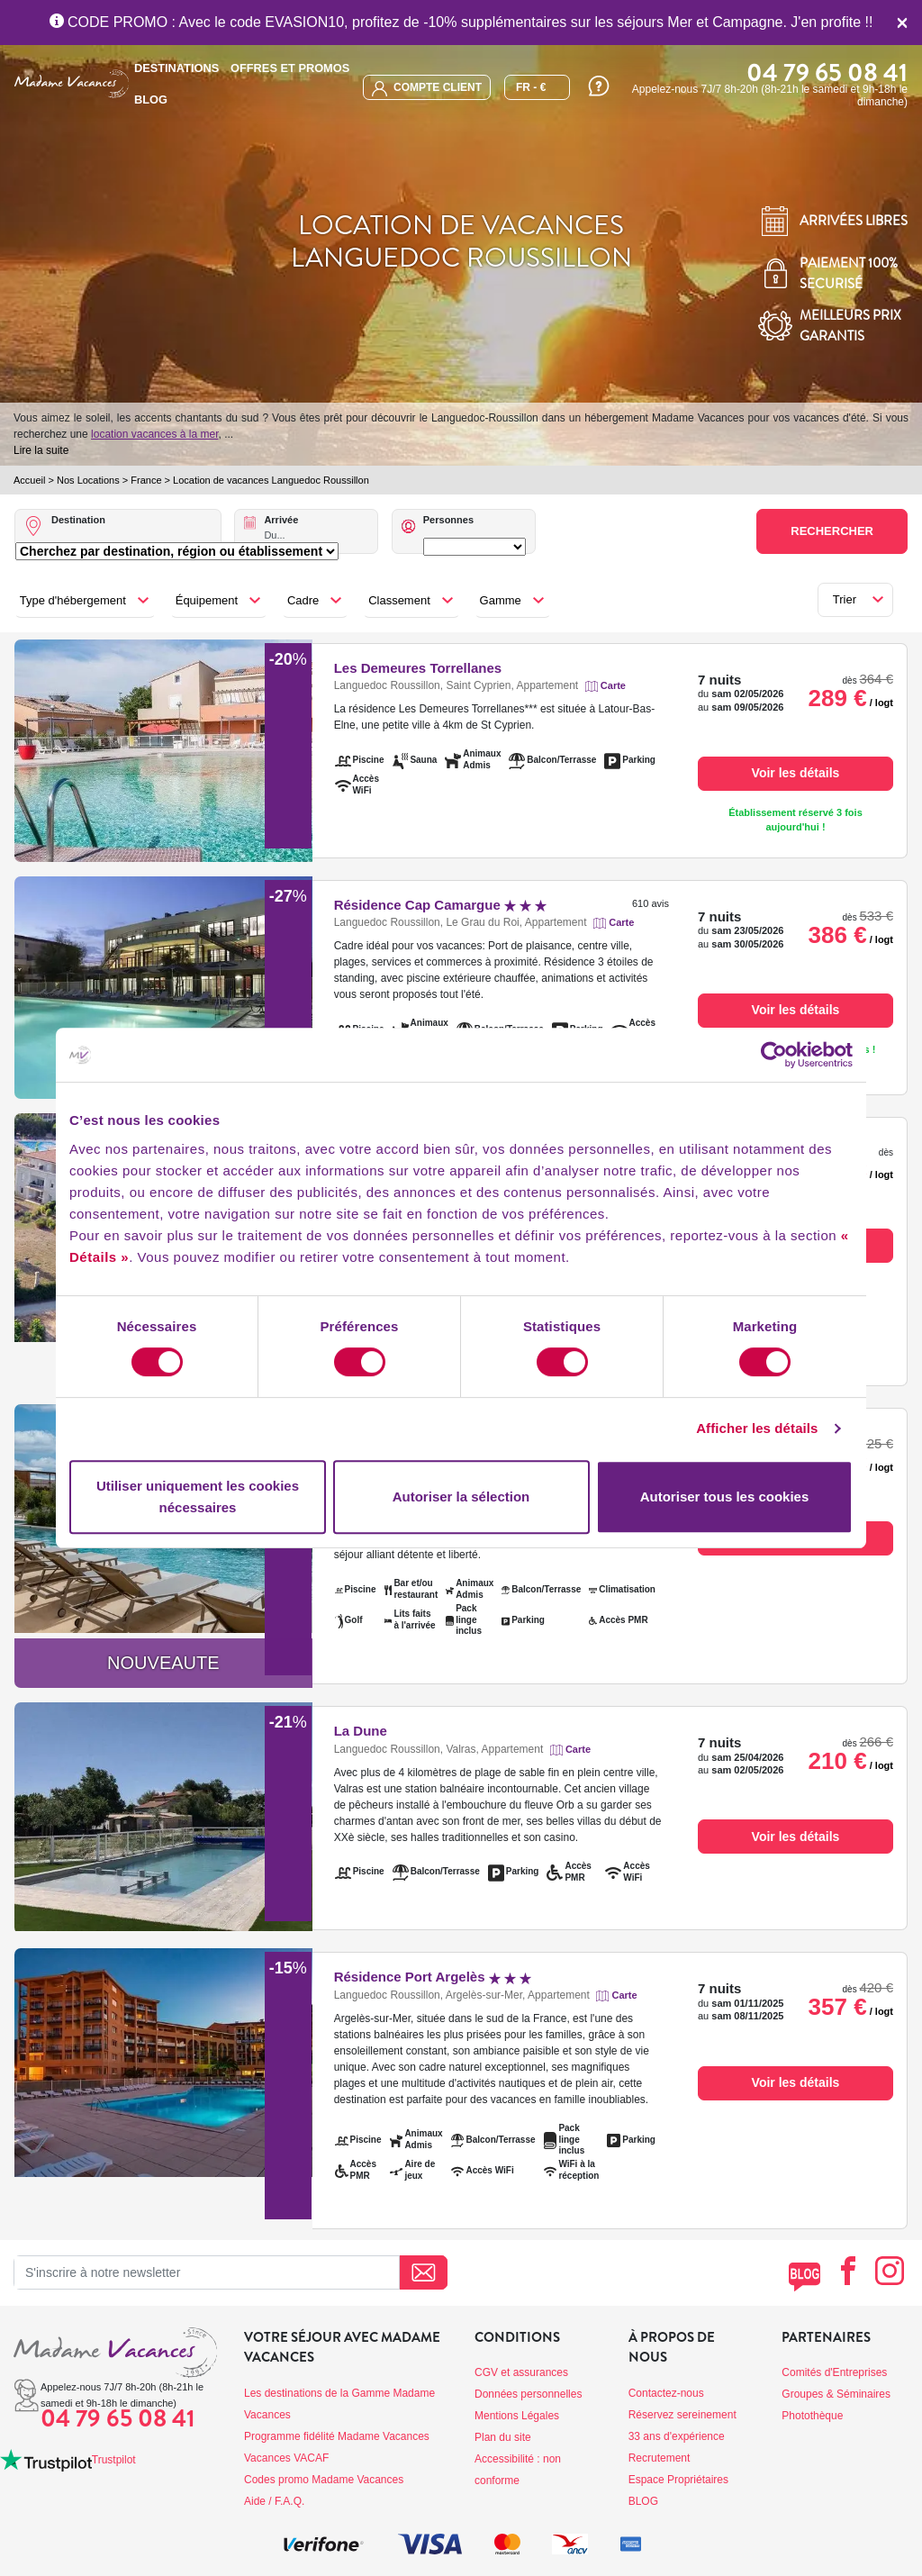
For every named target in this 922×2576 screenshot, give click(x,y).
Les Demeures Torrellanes (418, 668)
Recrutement (659, 2458)
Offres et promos (289, 68)
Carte (613, 685)
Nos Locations (88, 480)
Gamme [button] (500, 600)
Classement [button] (399, 600)
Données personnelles (528, 2394)
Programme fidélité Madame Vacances (336, 2436)
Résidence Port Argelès (432, 1976)
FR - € (531, 87)
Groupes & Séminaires (836, 2394)
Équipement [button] (207, 600)
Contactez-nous (666, 2393)
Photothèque (812, 2415)
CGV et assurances (521, 2372)
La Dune (360, 1730)
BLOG (150, 99)
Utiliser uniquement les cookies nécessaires (197, 1496)
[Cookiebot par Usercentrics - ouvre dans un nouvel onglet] (774, 1054)
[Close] (902, 22)
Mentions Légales (517, 2415)
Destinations (176, 68)
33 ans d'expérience (676, 2436)
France (146, 480)
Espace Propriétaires (678, 2479)
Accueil (29, 480)
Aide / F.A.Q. (274, 2501)
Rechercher (832, 531)
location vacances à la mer (154, 434)
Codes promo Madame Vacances (323, 2479)
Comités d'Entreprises (834, 2372)
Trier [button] (844, 599)
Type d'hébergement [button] (73, 600)
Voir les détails (796, 773)
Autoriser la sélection (461, 1496)
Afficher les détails (757, 1428)
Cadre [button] (303, 600)
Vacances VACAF (286, 2458)
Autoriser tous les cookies (724, 1496)
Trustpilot (114, 2460)
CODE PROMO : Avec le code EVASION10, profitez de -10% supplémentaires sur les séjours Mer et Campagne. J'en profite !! (461, 22)
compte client (427, 88)
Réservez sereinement (682, 2414)
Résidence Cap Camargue (440, 904)
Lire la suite (41, 450)
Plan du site (503, 2437)
